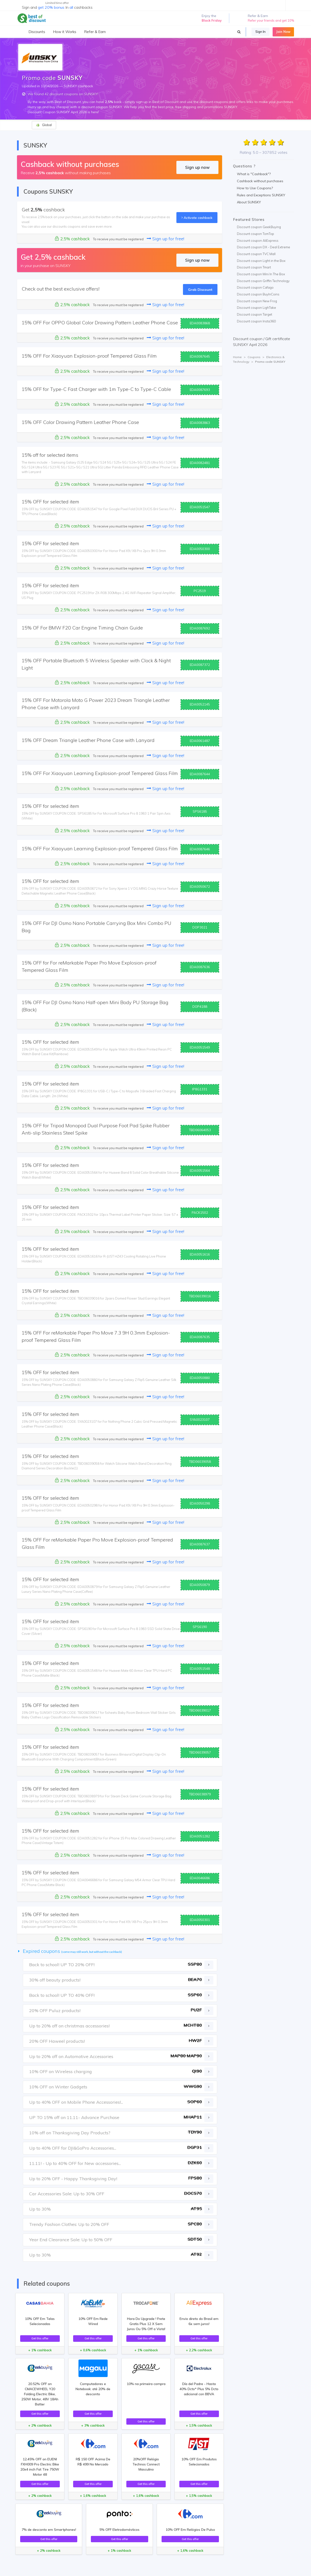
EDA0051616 (200, 1254)
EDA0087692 (200, 628)
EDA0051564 (200, 1170)
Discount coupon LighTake (256, 308)
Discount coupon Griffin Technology (263, 281)
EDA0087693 (200, 390)
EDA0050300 (200, 549)
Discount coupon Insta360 (256, 321)
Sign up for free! (165, 238)
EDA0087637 (200, 1544)
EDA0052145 (200, 704)
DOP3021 (199, 927)
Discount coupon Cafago (255, 287)
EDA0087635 (200, 1337)
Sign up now (197, 167)
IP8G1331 (199, 1089)
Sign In (260, 32)
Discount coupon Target (254, 314)
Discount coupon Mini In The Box (261, 274)
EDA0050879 (200, 1585)
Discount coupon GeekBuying (259, 227)
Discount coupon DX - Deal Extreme (263, 247)
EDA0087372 (200, 665)
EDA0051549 (200, 1047)
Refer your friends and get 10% (271, 20)
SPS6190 (200, 1627)
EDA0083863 (200, 423)
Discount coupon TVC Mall (256, 254)
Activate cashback (196, 217)
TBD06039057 (200, 1752)
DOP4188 (199, 1006)
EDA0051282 (200, 1836)
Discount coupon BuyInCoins (258, 294)
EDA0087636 (200, 967)
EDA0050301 (200, 1920)
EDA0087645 (200, 356)
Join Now (283, 32)
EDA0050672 (200, 886)
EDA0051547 (200, 507)
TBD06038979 (200, 1794)
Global (44, 125)
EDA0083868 (200, 323)
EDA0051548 (200, 1669)
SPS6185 (200, 811)
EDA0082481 (200, 463)
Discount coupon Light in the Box (261, 261)
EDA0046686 (200, 1878)
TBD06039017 (200, 1710)
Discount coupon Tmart (254, 267)
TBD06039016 (200, 1296)
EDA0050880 (200, 1378)
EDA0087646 (200, 849)
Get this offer (39, 2338)
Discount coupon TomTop (255, 234)
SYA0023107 (200, 1420)
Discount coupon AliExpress (257, 240)
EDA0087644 (200, 774)
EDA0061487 (200, 741)
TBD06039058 (200, 1462)
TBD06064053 (200, 1130)
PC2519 (200, 591)
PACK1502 (200, 1213)
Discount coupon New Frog (257, 301)
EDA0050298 (200, 1503)
